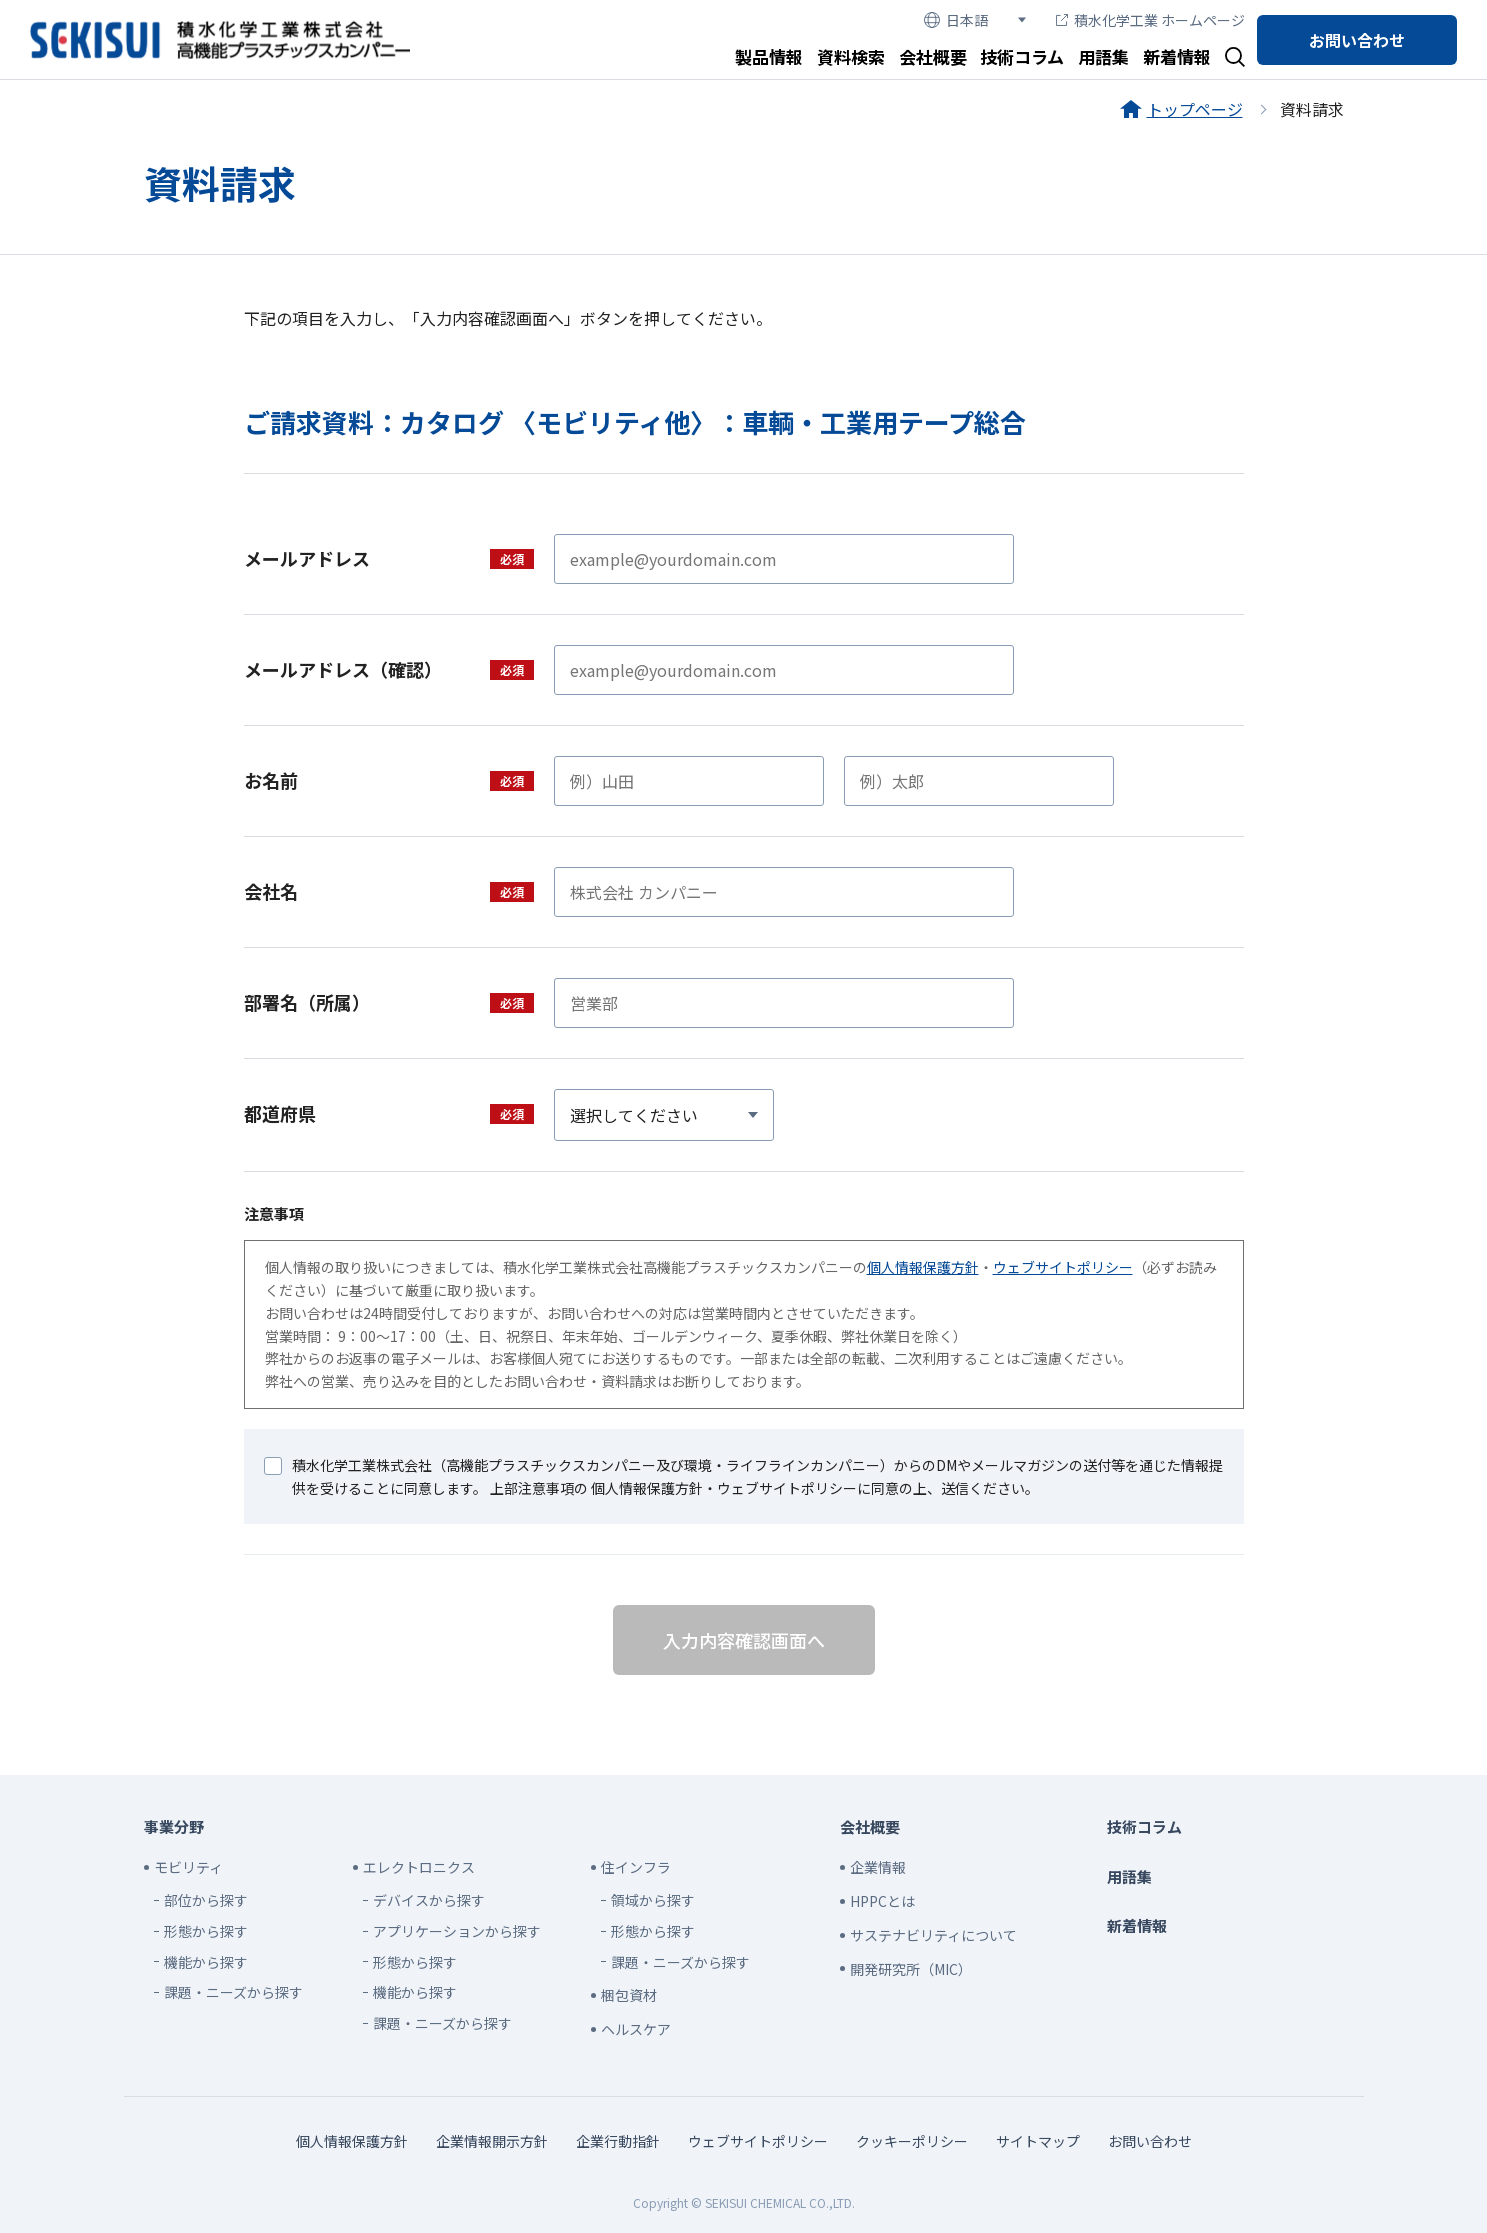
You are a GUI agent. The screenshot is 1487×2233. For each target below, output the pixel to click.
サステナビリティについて (933, 1935)
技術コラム (1022, 56)
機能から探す (206, 1962)
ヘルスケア (636, 2029)
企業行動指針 (618, 2141)
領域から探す (653, 1900)
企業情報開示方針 (492, 2141)
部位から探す (206, 1900)
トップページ (1195, 109)
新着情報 (1177, 56)
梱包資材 (629, 1995)
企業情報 (878, 1867)
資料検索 (851, 56)
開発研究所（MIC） (911, 1969)
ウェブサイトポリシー (1063, 1267)
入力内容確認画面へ (744, 1640)
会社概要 (933, 56)
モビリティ (188, 1867)
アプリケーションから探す (457, 1931)
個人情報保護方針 (923, 1267)
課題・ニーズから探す (233, 1992)
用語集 (1103, 56)
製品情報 (769, 56)
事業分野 (174, 1826)
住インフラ (636, 1867)
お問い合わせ (1357, 40)
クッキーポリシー (912, 2141)
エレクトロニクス (419, 1867)
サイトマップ (1038, 2141)
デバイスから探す (429, 1900)
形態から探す (206, 1931)
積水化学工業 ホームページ (1150, 20)
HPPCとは (882, 1901)
